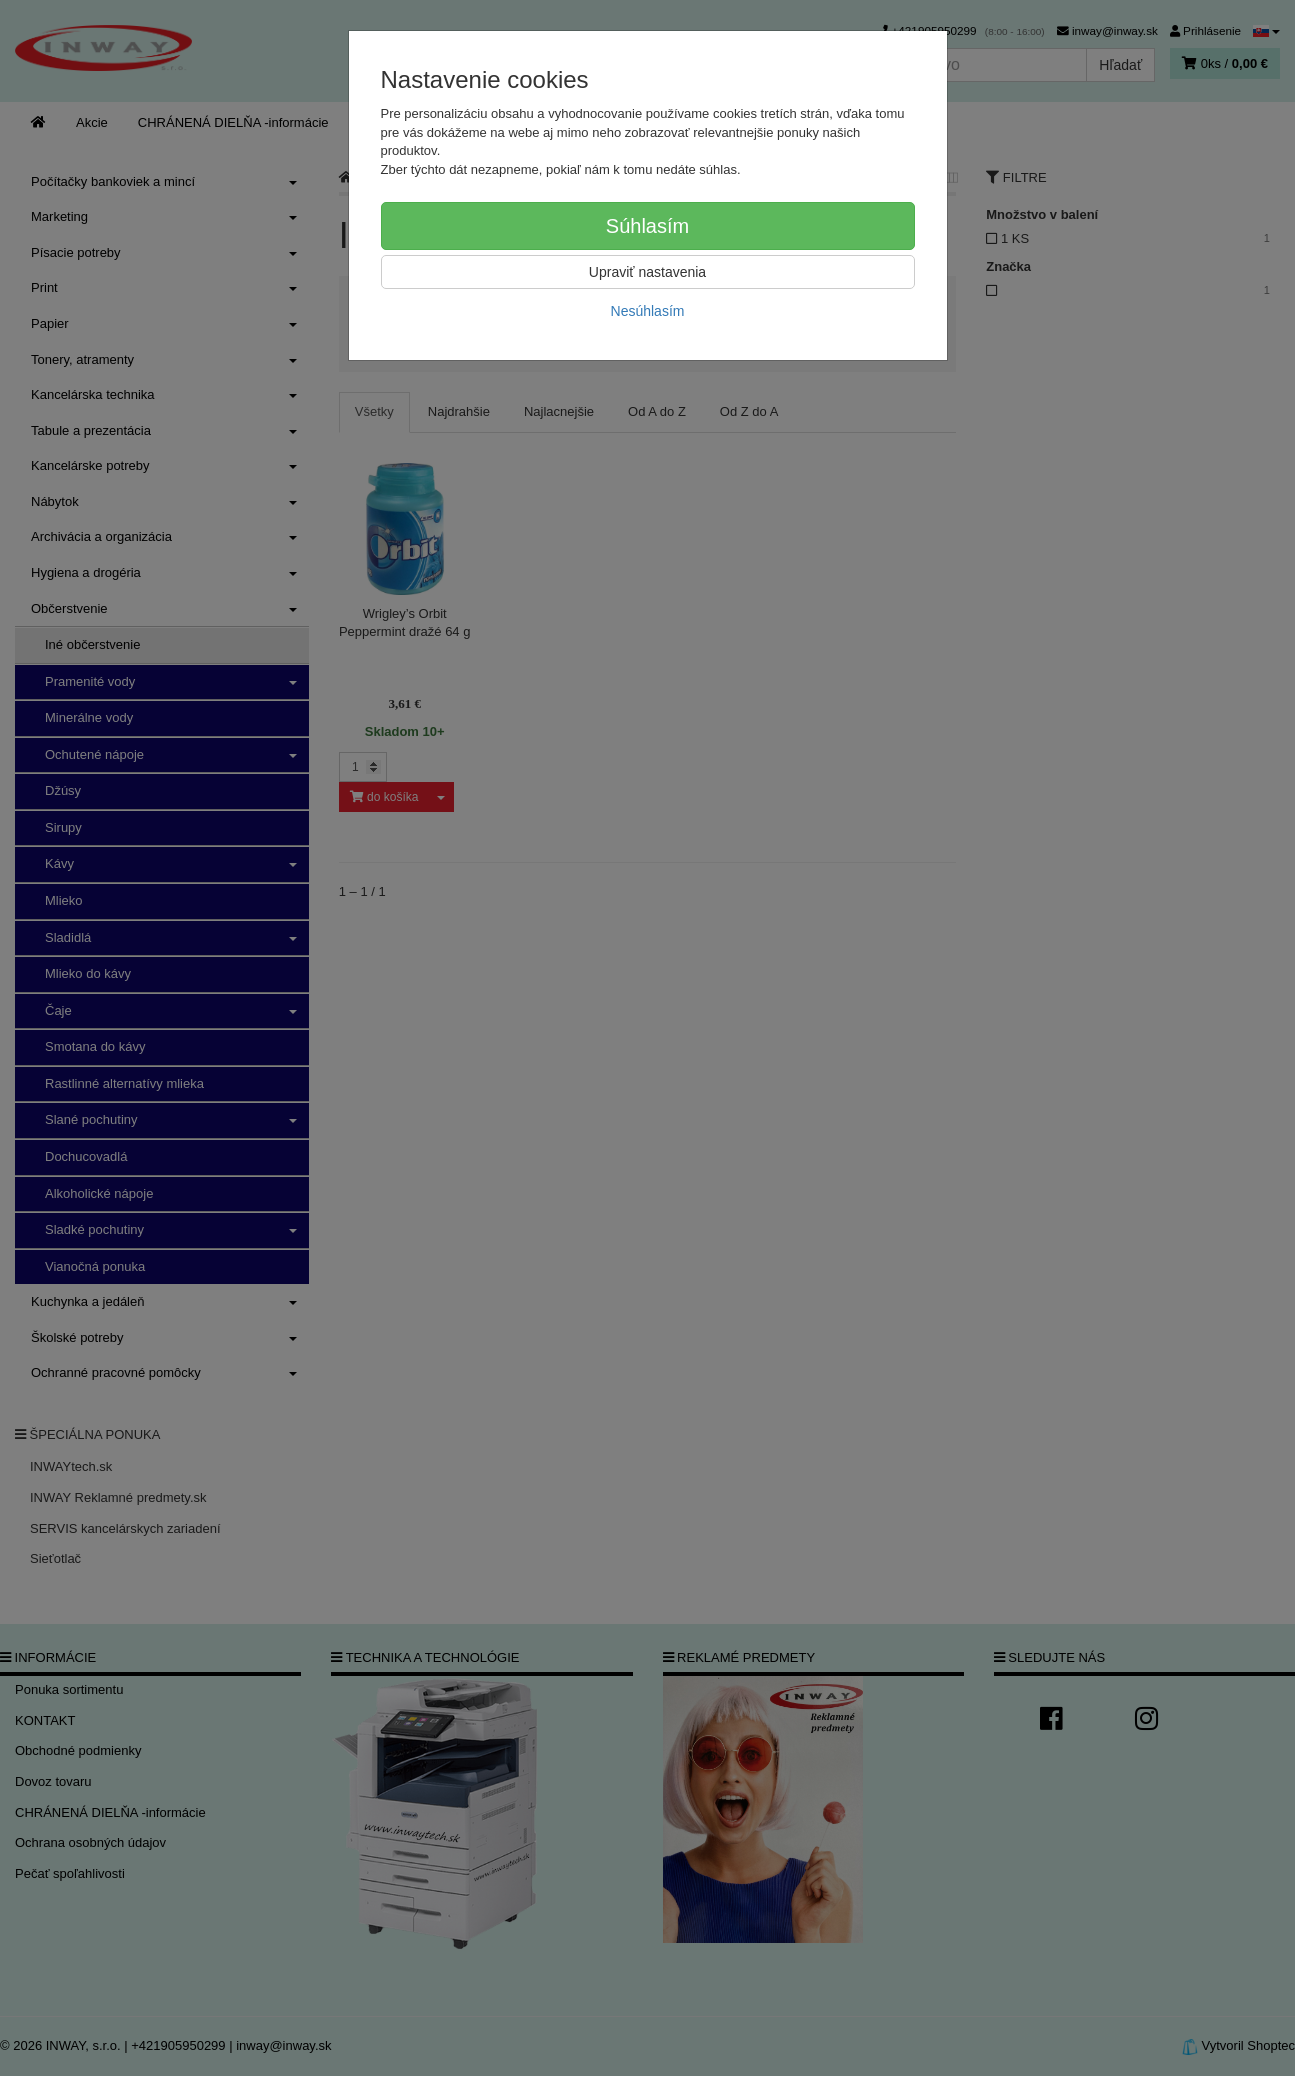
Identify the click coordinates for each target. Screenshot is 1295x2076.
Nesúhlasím (648, 311)
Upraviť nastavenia (647, 272)
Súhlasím (647, 226)
